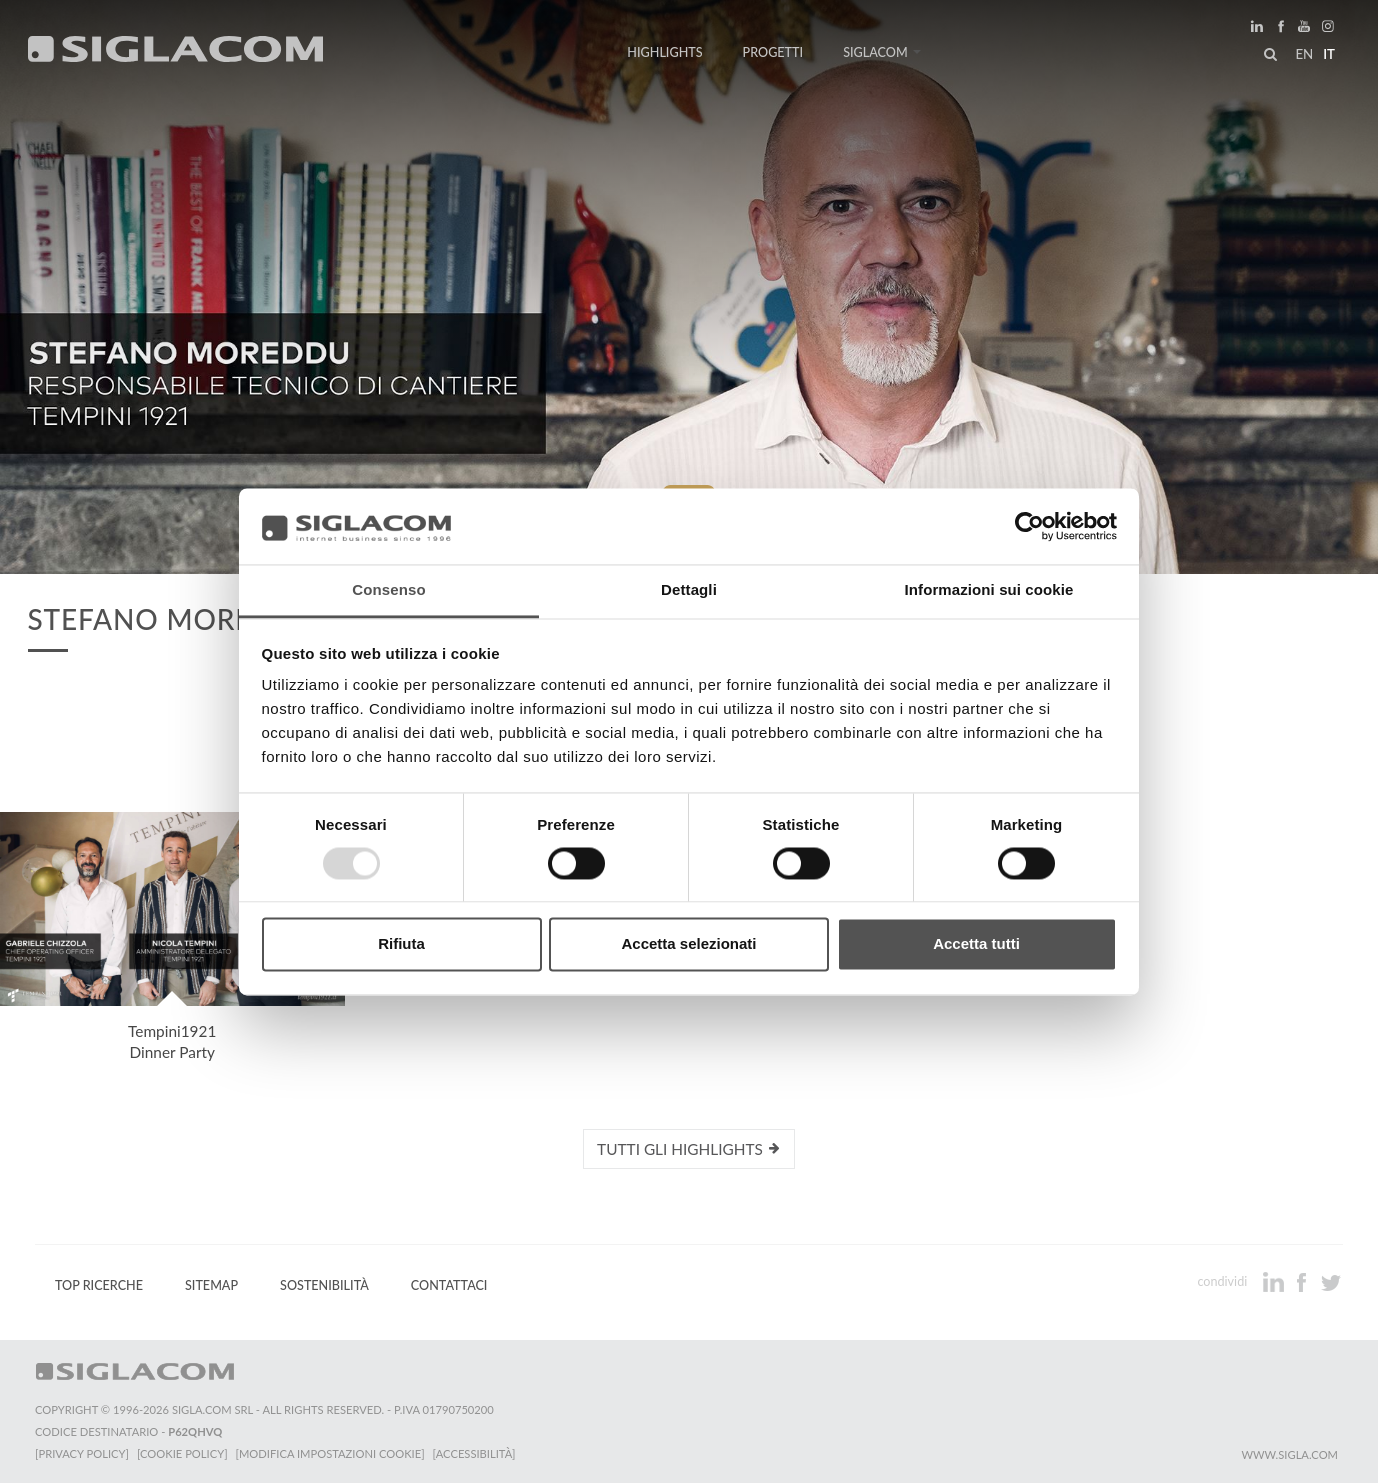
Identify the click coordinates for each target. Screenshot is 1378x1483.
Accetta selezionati (688, 944)
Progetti (773, 52)
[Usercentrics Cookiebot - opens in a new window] (1029, 526)
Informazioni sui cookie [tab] (989, 590)
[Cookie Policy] (182, 1453)
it (1329, 54)
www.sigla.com (1289, 1454)
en (1304, 54)
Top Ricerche (99, 1285)
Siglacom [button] (882, 52)
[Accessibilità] (474, 1453)
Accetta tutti (976, 944)
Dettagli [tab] (689, 590)
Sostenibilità (324, 1285)
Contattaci (449, 1285)
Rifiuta (401, 944)
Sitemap (211, 1285)
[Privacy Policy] (82, 1453)
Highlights (664, 52)
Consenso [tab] (388, 590)
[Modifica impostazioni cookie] (330, 1453)
